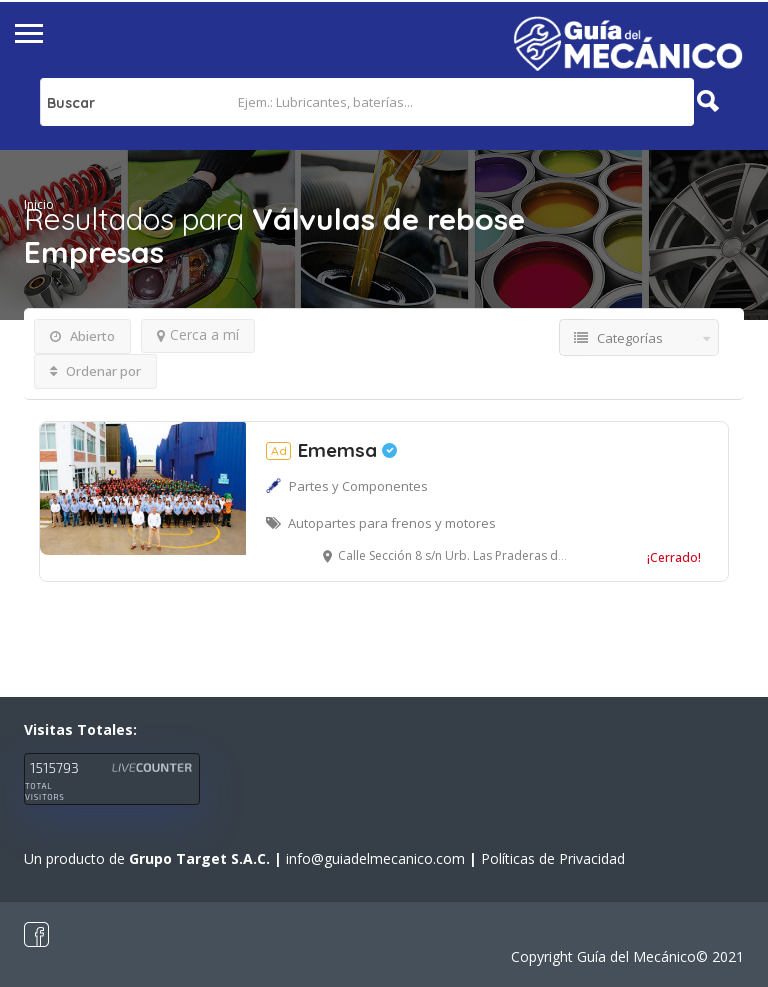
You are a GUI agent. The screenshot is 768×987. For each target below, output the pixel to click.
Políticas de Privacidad (553, 858)
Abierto (82, 336)
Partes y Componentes (358, 486)
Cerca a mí (198, 334)
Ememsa (331, 450)
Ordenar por (95, 371)
